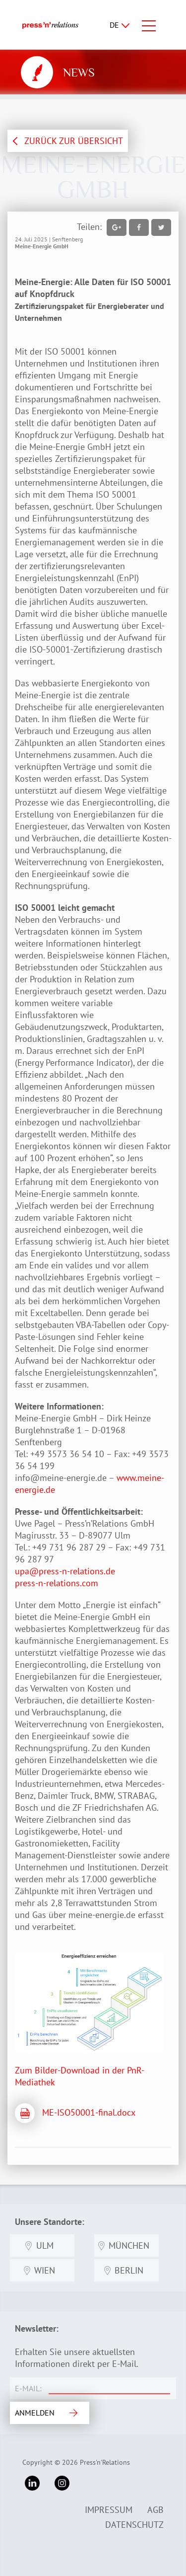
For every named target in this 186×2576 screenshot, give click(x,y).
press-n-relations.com (56, 1583)
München (129, 2245)
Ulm (45, 2245)
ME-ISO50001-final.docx (88, 2112)
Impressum (108, 2509)
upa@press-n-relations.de (66, 1571)
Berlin (129, 2270)
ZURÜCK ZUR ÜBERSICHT (73, 141)
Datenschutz (134, 2524)
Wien (44, 2270)
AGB (155, 2509)
